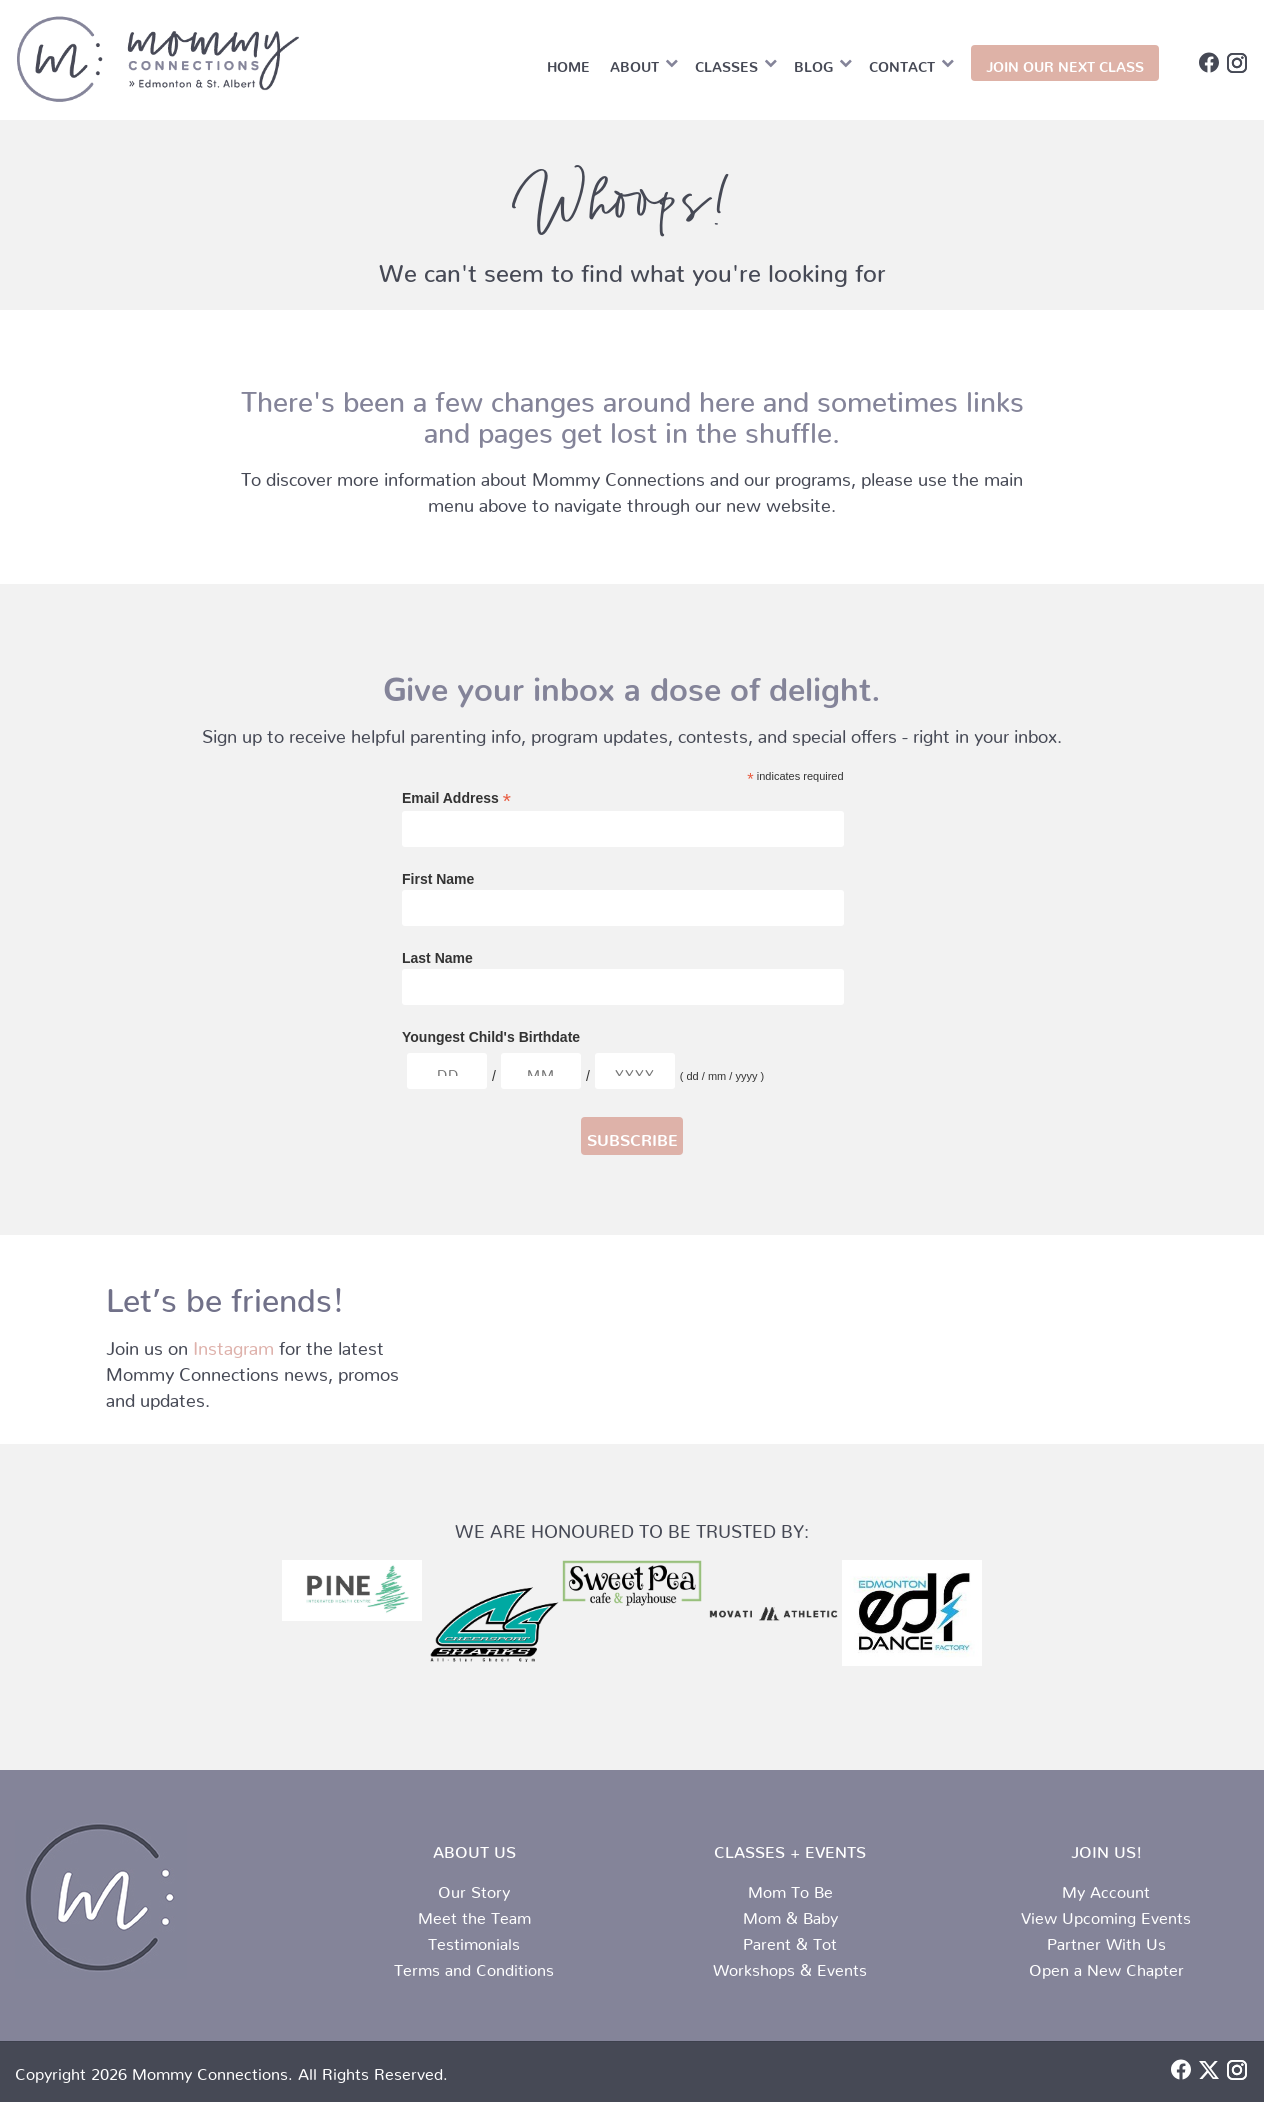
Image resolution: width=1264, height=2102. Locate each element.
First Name (438, 879)
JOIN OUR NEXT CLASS (1065, 63)
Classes (726, 63)
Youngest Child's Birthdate (491, 1037)
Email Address (456, 798)
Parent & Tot (790, 1940)
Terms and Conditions (474, 1966)
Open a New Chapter (1106, 1966)
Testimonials (474, 1940)
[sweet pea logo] (632, 1583)
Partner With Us (1106, 1940)
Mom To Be (790, 1888)
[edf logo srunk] (912, 1613)
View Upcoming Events (1106, 1914)
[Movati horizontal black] (772, 1614)
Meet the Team (474, 1914)
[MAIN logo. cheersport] (492, 1630)
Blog (813, 63)
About (634, 63)
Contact (902, 63)
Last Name (437, 958)
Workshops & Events (790, 1966)
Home (568, 63)
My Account (1106, 1888)
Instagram (233, 1343)
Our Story (474, 1888)
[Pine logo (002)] (352, 1591)
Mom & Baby (790, 1914)
